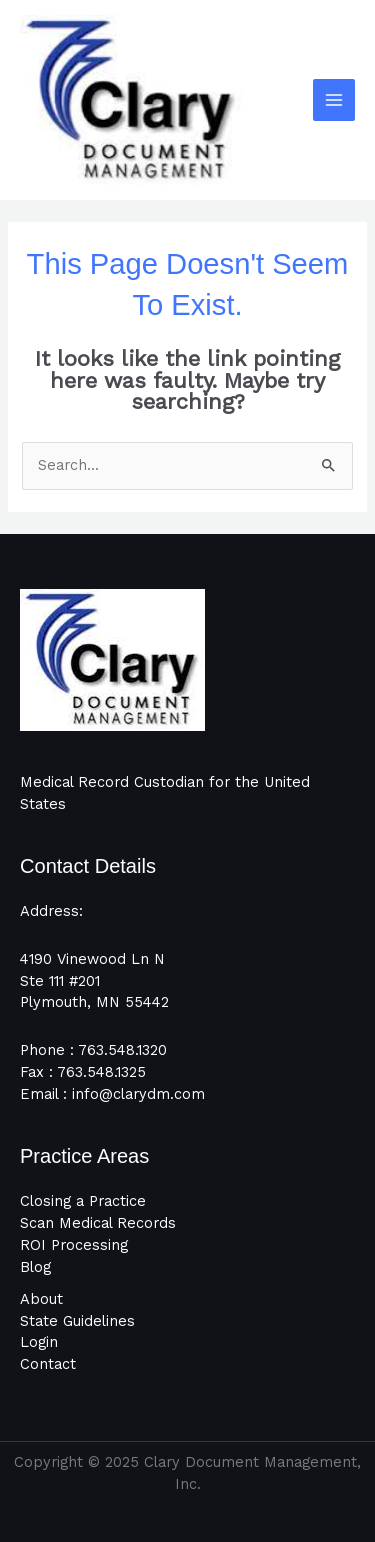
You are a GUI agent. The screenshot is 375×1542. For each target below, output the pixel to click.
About (41, 1299)
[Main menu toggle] (334, 100)
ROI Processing (74, 1245)
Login (39, 1342)
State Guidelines (77, 1321)
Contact (48, 1364)
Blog (35, 1267)
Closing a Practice (83, 1201)
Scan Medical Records (98, 1223)
